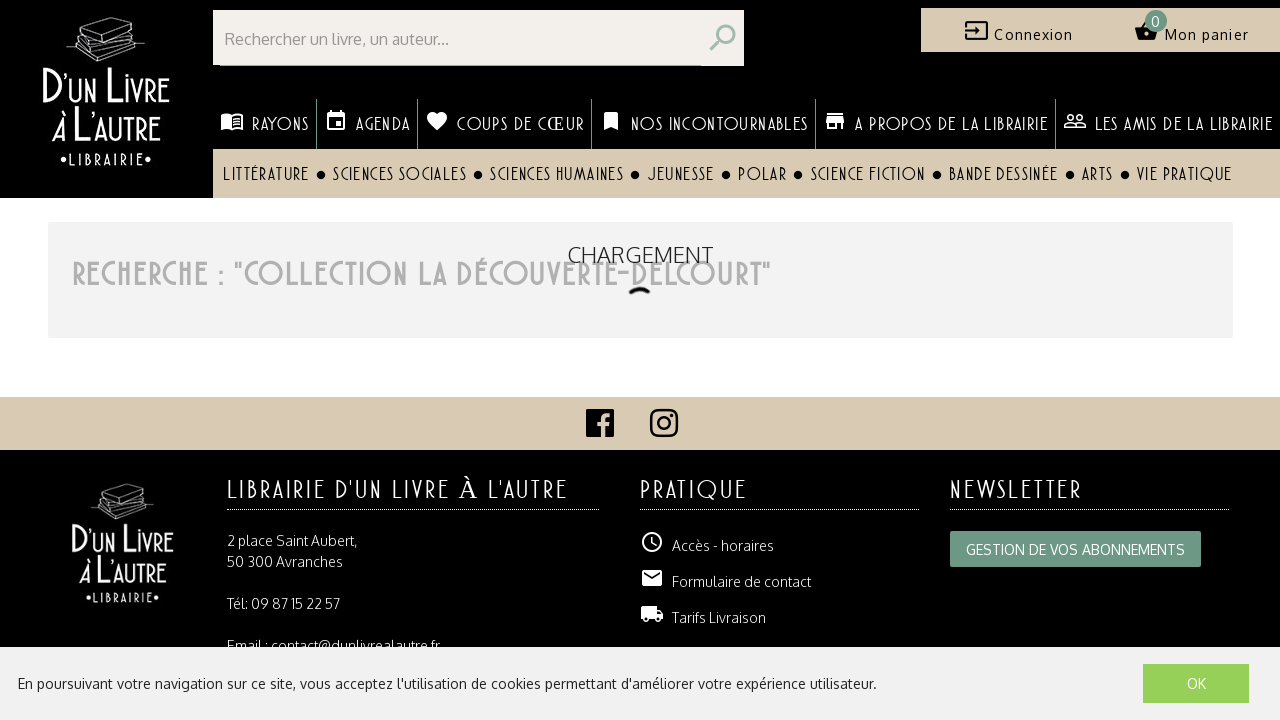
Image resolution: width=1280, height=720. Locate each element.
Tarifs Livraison (703, 617)
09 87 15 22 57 (295, 603)
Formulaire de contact (725, 581)
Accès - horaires (707, 545)
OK (1196, 683)
